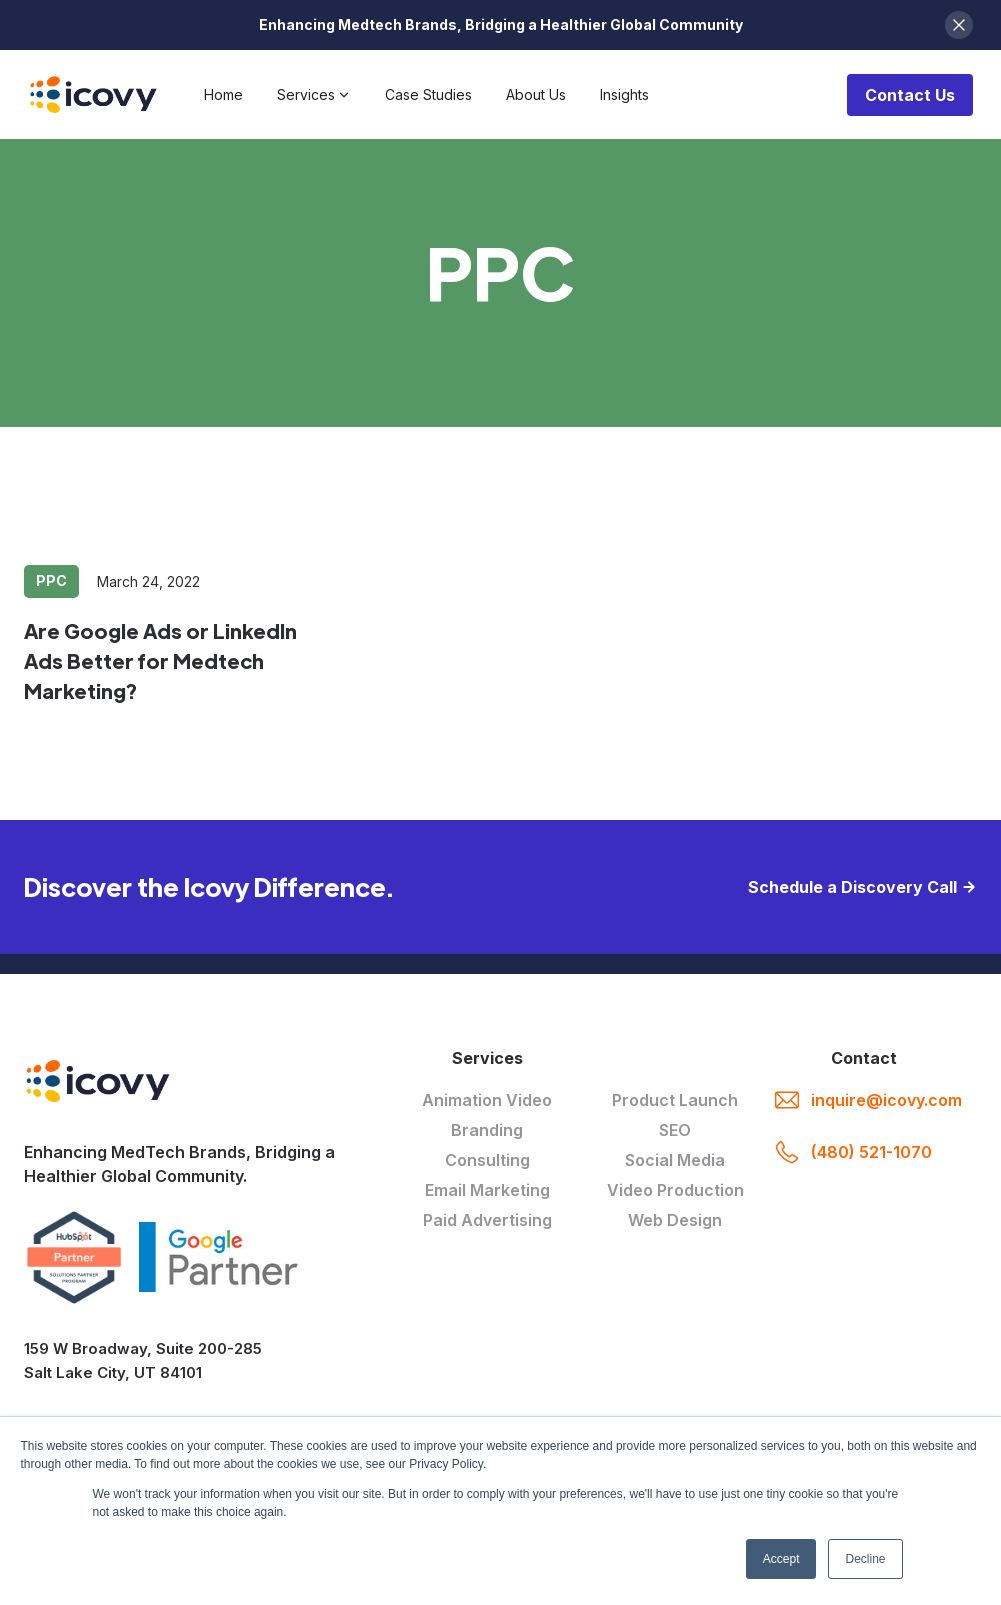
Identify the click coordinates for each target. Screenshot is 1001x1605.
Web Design (675, 1220)
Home (223, 94)
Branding (487, 1130)
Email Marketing (487, 1190)
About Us (536, 94)
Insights (624, 94)
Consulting (487, 1160)
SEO (675, 1130)
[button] (314, 95)
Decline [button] (865, 1559)
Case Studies (428, 94)
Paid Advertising (487, 1220)
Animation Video (487, 1100)
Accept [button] (781, 1559)
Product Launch (675, 1100)
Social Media (675, 1160)
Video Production (675, 1190)
